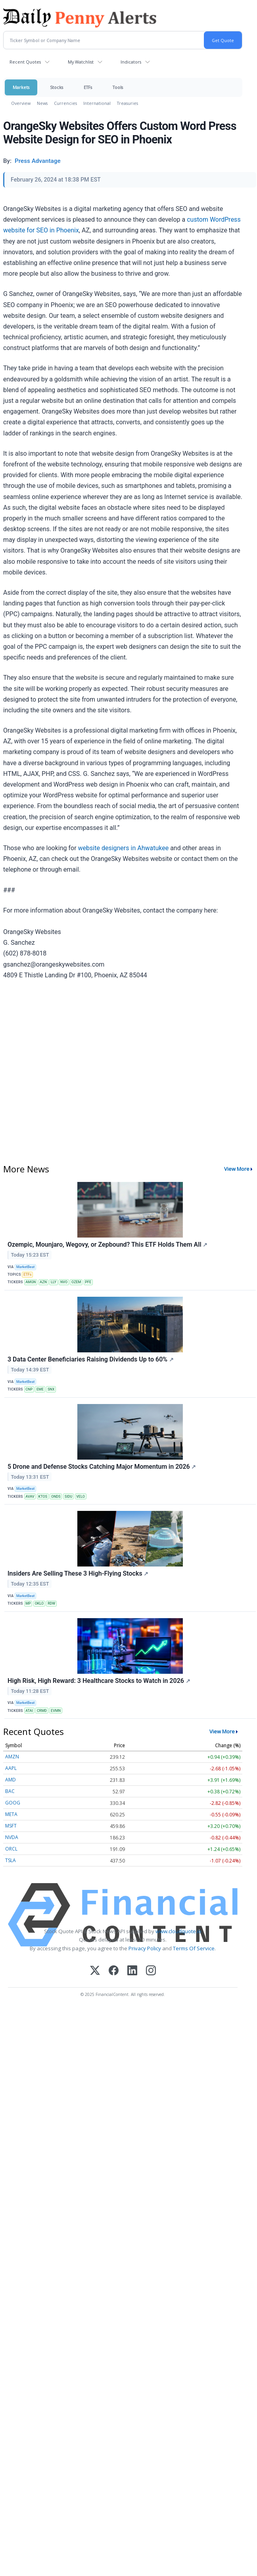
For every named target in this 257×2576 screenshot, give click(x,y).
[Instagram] (151, 1971)
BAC (10, 1791)
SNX (51, 1389)
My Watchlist (81, 62)
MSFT (11, 1825)
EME (40, 1389)
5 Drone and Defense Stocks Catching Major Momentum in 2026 (102, 1466)
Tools (118, 87)
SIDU (69, 1497)
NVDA (11, 1837)
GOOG (12, 1802)
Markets (21, 87)
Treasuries (127, 103)
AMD (10, 1779)
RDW (51, 1603)
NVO (63, 1282)
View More (236, 1168)
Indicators (131, 62)
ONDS (56, 1497)
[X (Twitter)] (95, 1971)
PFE (88, 1282)
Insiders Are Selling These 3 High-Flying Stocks (78, 1573)
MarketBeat (25, 1267)
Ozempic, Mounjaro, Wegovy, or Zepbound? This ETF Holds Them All (107, 1244)
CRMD (42, 1711)
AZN (43, 1282)
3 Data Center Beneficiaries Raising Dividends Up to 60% (91, 1359)
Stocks (56, 87)
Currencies (65, 103)
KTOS (42, 1497)
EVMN (56, 1711)
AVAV (29, 1497)
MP (28, 1603)
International (97, 103)
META (11, 1814)
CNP (29, 1389)
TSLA (10, 1860)
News (42, 103)
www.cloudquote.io (178, 1931)
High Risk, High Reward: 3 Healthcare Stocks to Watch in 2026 (99, 1680)
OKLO (39, 1603)
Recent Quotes (25, 62)
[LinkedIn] (132, 1971)
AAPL (11, 1768)
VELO (80, 1497)
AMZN (12, 1756)
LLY (53, 1282)
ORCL (11, 1848)
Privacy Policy (144, 1948)
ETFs (88, 87)
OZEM (76, 1282)
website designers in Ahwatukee (123, 848)
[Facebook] (113, 1971)
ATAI (29, 1711)
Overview (21, 103)
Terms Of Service (194, 1948)
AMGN (30, 1282)
